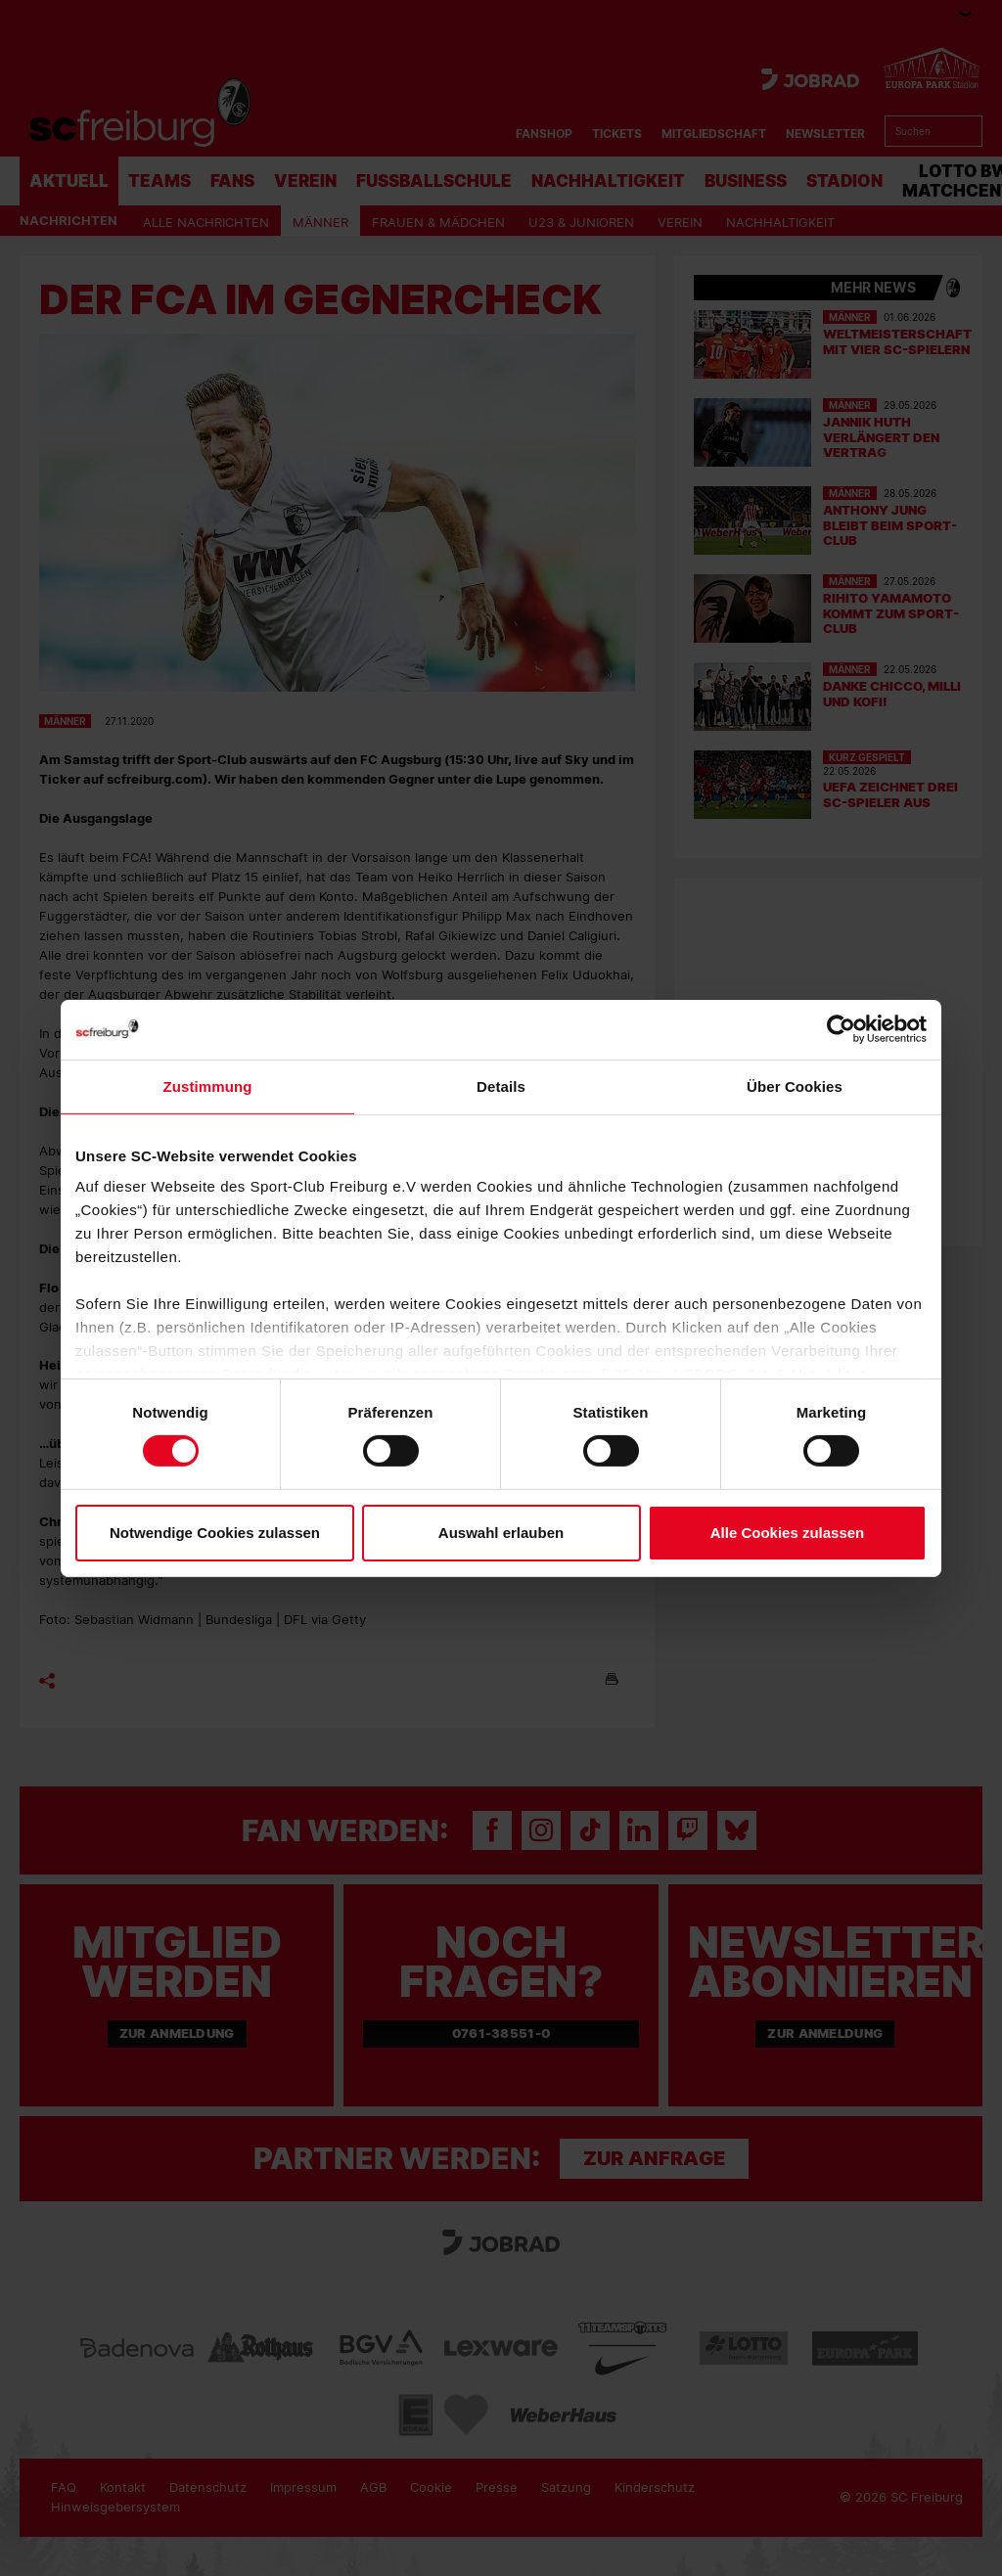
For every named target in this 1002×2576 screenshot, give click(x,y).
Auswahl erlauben (501, 1532)
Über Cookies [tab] (795, 1085)
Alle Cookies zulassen (787, 1532)
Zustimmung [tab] (207, 1085)
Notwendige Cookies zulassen (215, 1532)
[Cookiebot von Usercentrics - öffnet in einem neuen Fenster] (841, 1029)
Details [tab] (501, 1085)
